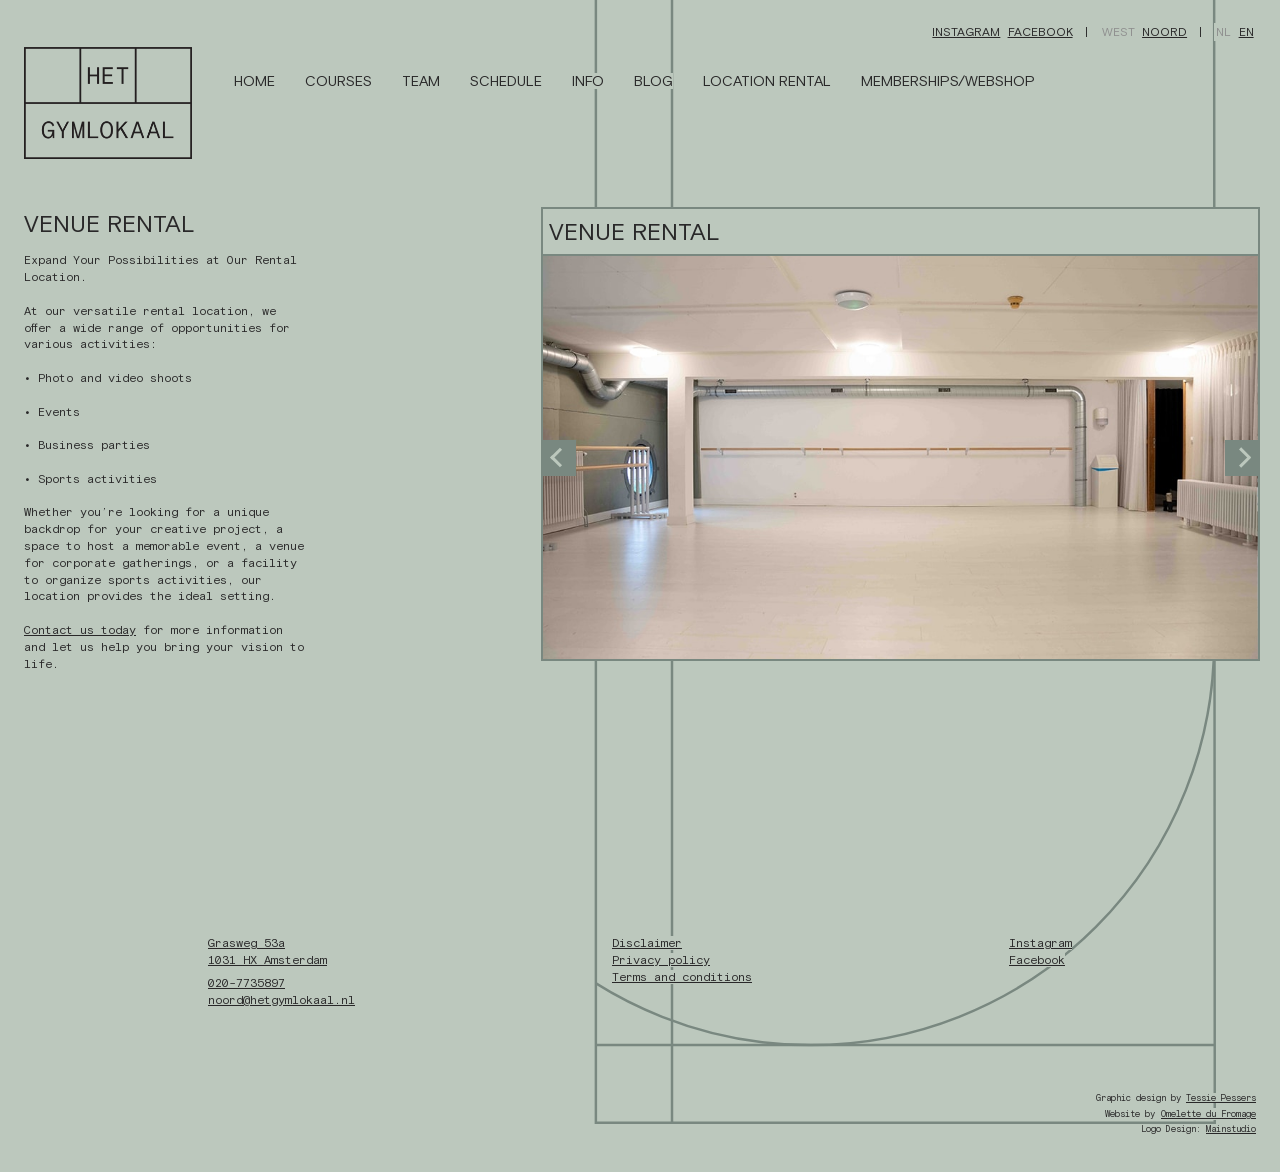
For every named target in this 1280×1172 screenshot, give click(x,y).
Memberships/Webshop (948, 81)
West (1118, 32)
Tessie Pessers (1221, 1098)
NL (1223, 32)
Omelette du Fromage (1208, 1114)
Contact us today (80, 630)
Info (588, 81)
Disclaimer (647, 943)
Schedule (506, 81)
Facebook (1040, 32)
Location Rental (767, 81)
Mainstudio (1231, 1129)
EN (1246, 32)
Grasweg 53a (246, 943)
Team (421, 81)
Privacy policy (661, 960)
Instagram (966, 32)
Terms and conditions (682, 977)
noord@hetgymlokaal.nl (281, 1000)
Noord (1164, 32)
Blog (653, 81)
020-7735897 (246, 983)
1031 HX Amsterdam (267, 960)
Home (254, 81)
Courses (338, 81)
